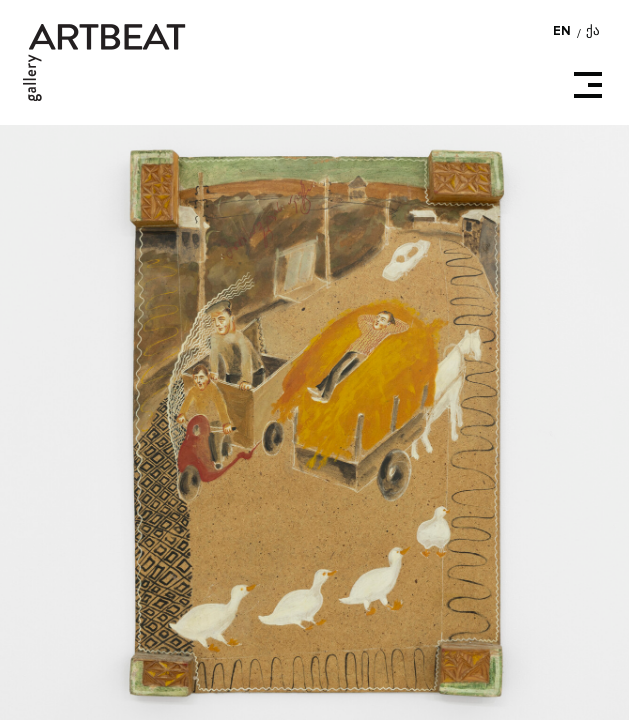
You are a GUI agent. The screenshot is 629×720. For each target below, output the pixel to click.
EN (562, 31)
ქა (593, 31)
